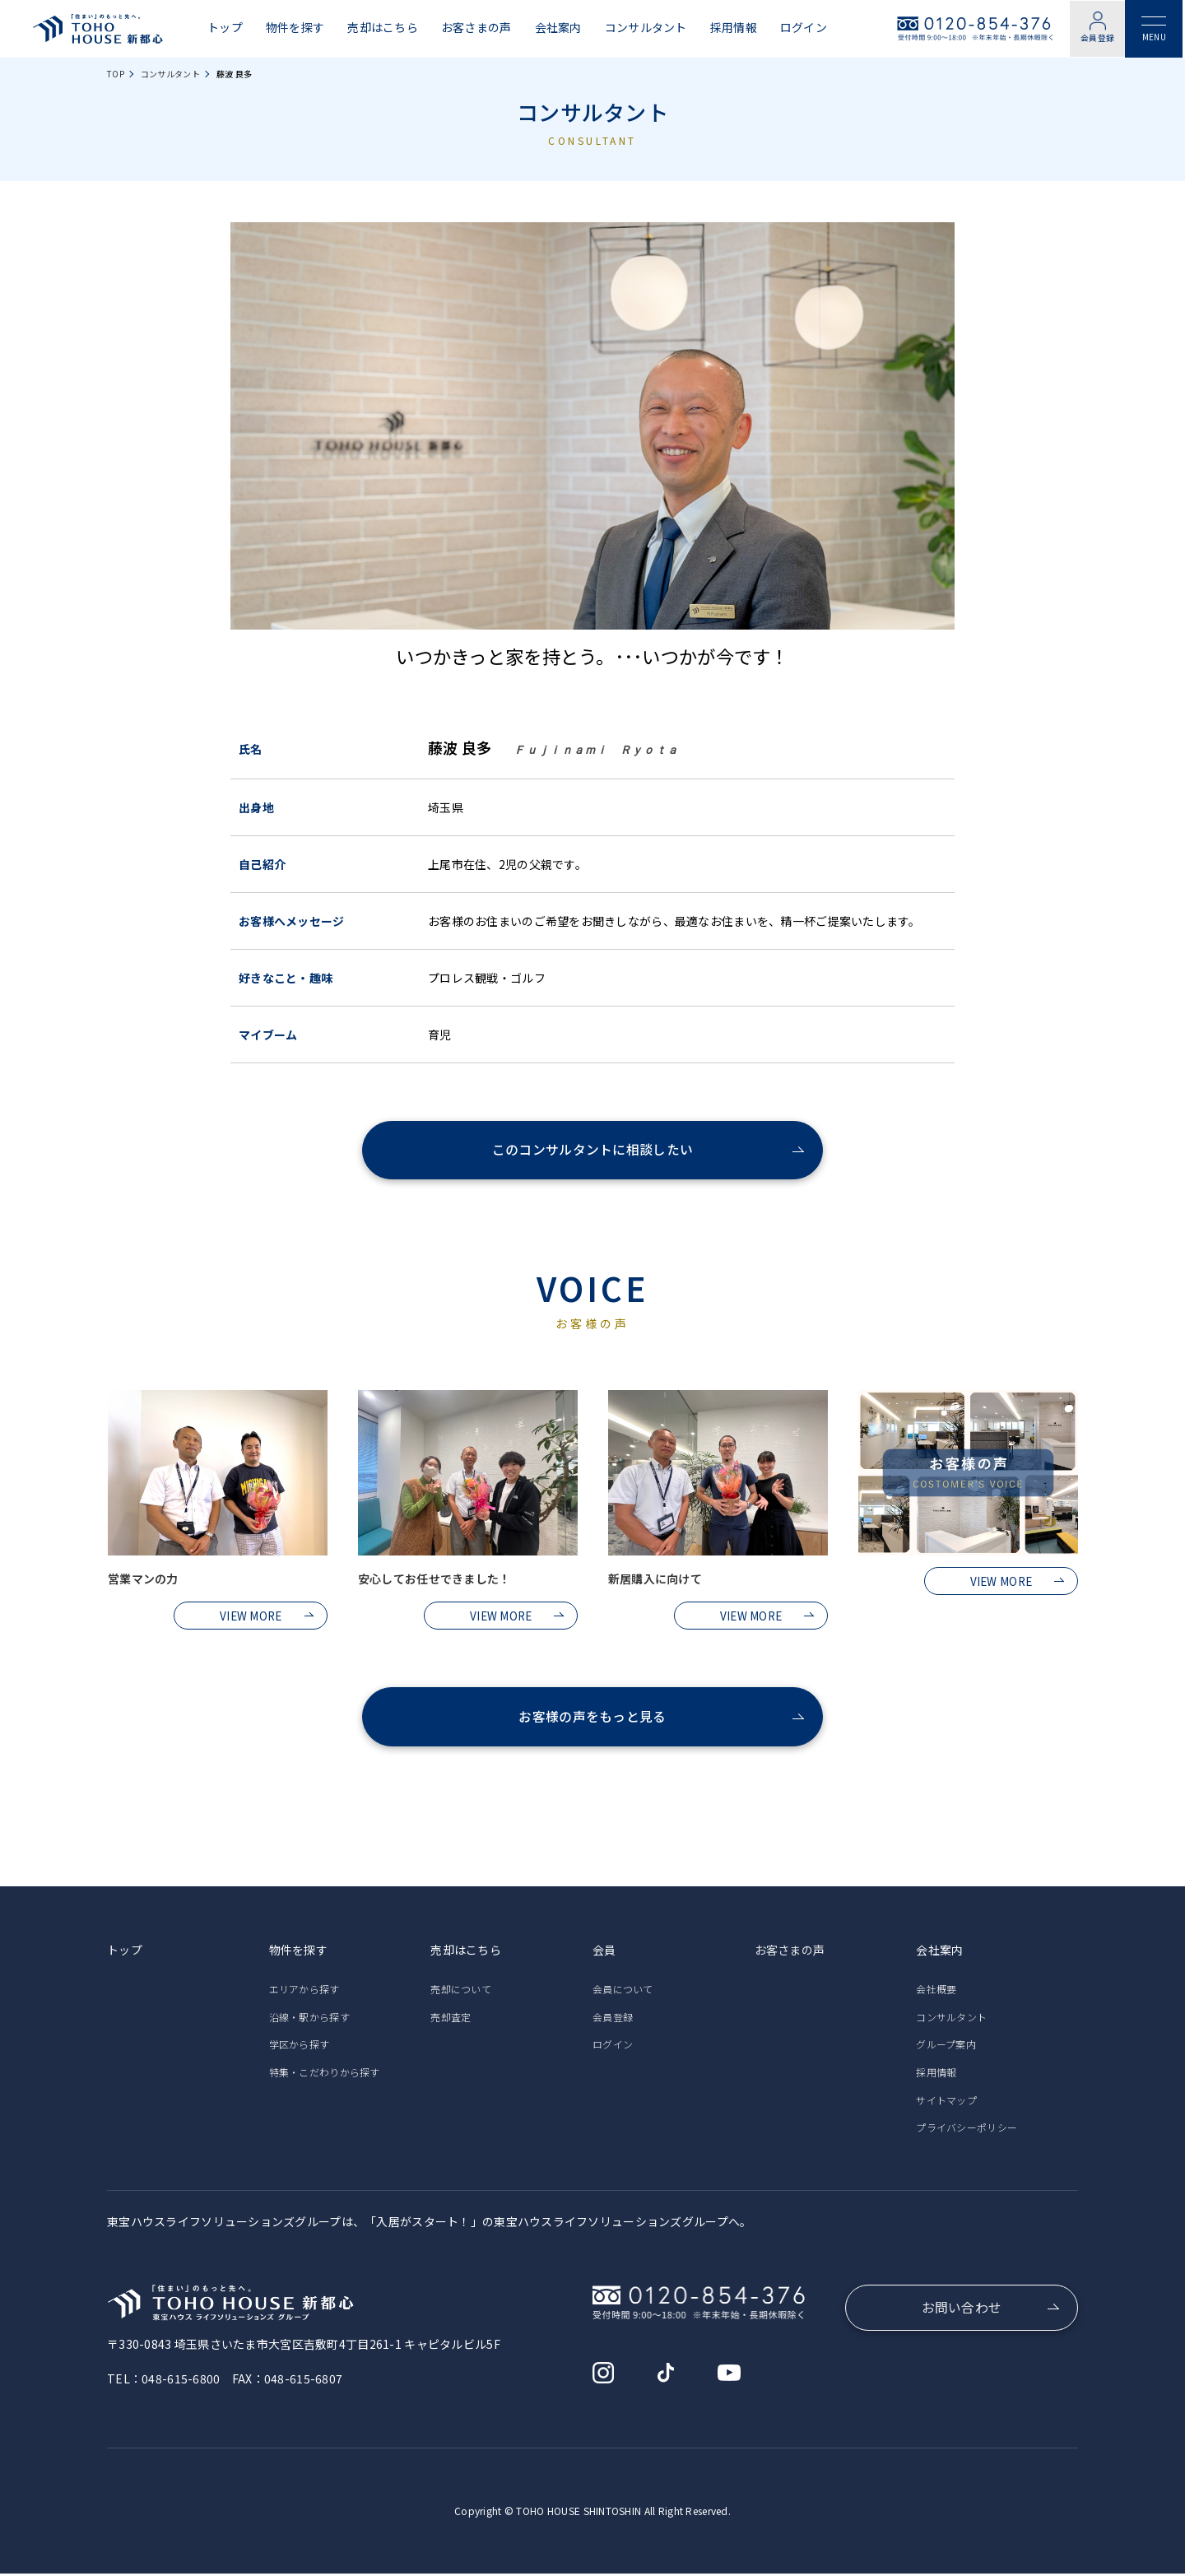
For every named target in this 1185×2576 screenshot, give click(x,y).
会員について (622, 1992)
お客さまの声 (476, 27)
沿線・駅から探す (309, 2019)
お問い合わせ (962, 2311)
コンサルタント (646, 27)
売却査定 (450, 2019)
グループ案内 (946, 2047)
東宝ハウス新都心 (98, 29)
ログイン (803, 27)
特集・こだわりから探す (324, 2074)
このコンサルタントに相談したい (592, 1150)
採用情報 (733, 27)
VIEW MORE (251, 1616)
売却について (460, 1992)
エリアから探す (304, 1992)
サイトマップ (946, 2102)
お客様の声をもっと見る (592, 1719)
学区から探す (299, 2047)
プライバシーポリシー (966, 2130)
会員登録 (1098, 38)
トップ (225, 27)
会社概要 (936, 1992)
